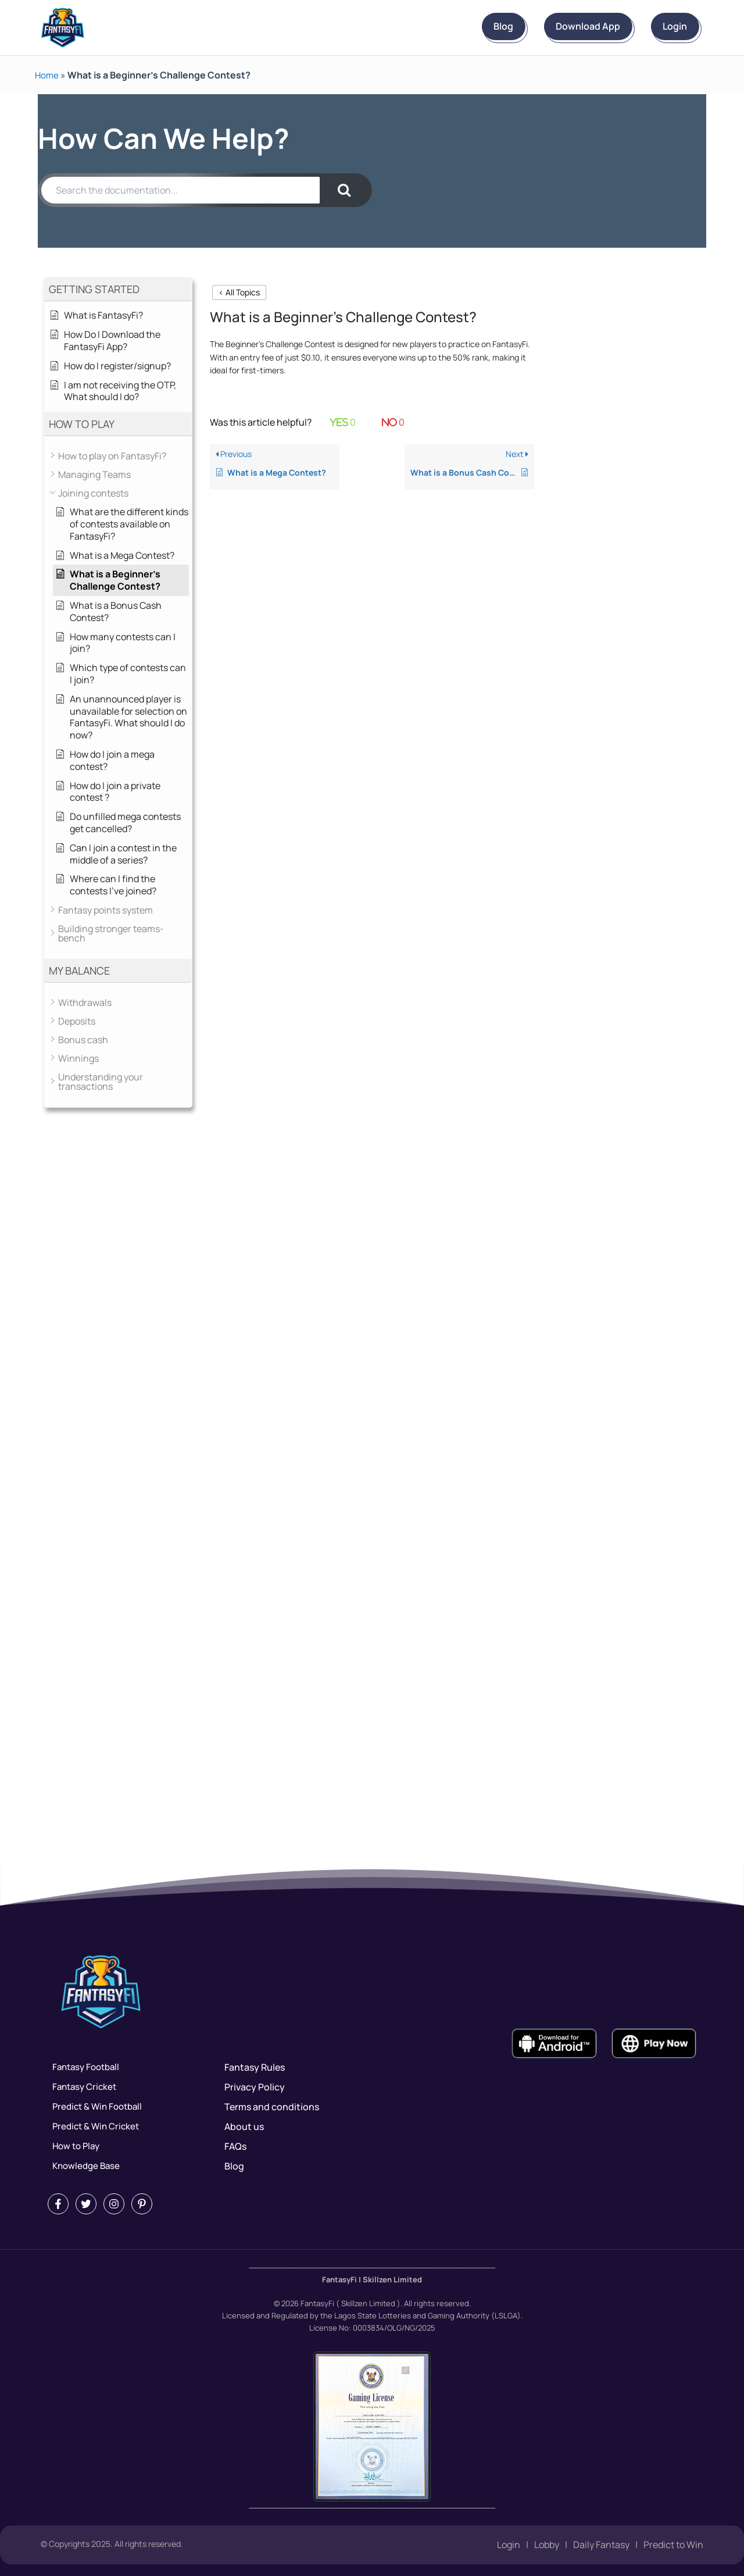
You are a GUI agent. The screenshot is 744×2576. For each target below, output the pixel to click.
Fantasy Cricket (82, 2087)
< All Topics (239, 292)
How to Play (73, 2146)
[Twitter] (86, 2203)
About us (244, 2126)
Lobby (546, 2545)
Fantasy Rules (254, 2067)
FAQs (235, 2146)
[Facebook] (58, 2203)
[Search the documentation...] (180, 190)
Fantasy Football (84, 2067)
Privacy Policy (254, 2087)
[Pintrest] (141, 2203)
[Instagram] (113, 2203)
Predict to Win (673, 2545)
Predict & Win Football (96, 2106)
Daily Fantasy (601, 2545)
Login (664, 26)
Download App (554, 26)
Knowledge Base (83, 2166)
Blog (447, 26)
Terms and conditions (271, 2106)
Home (47, 75)
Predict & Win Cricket (94, 2126)
